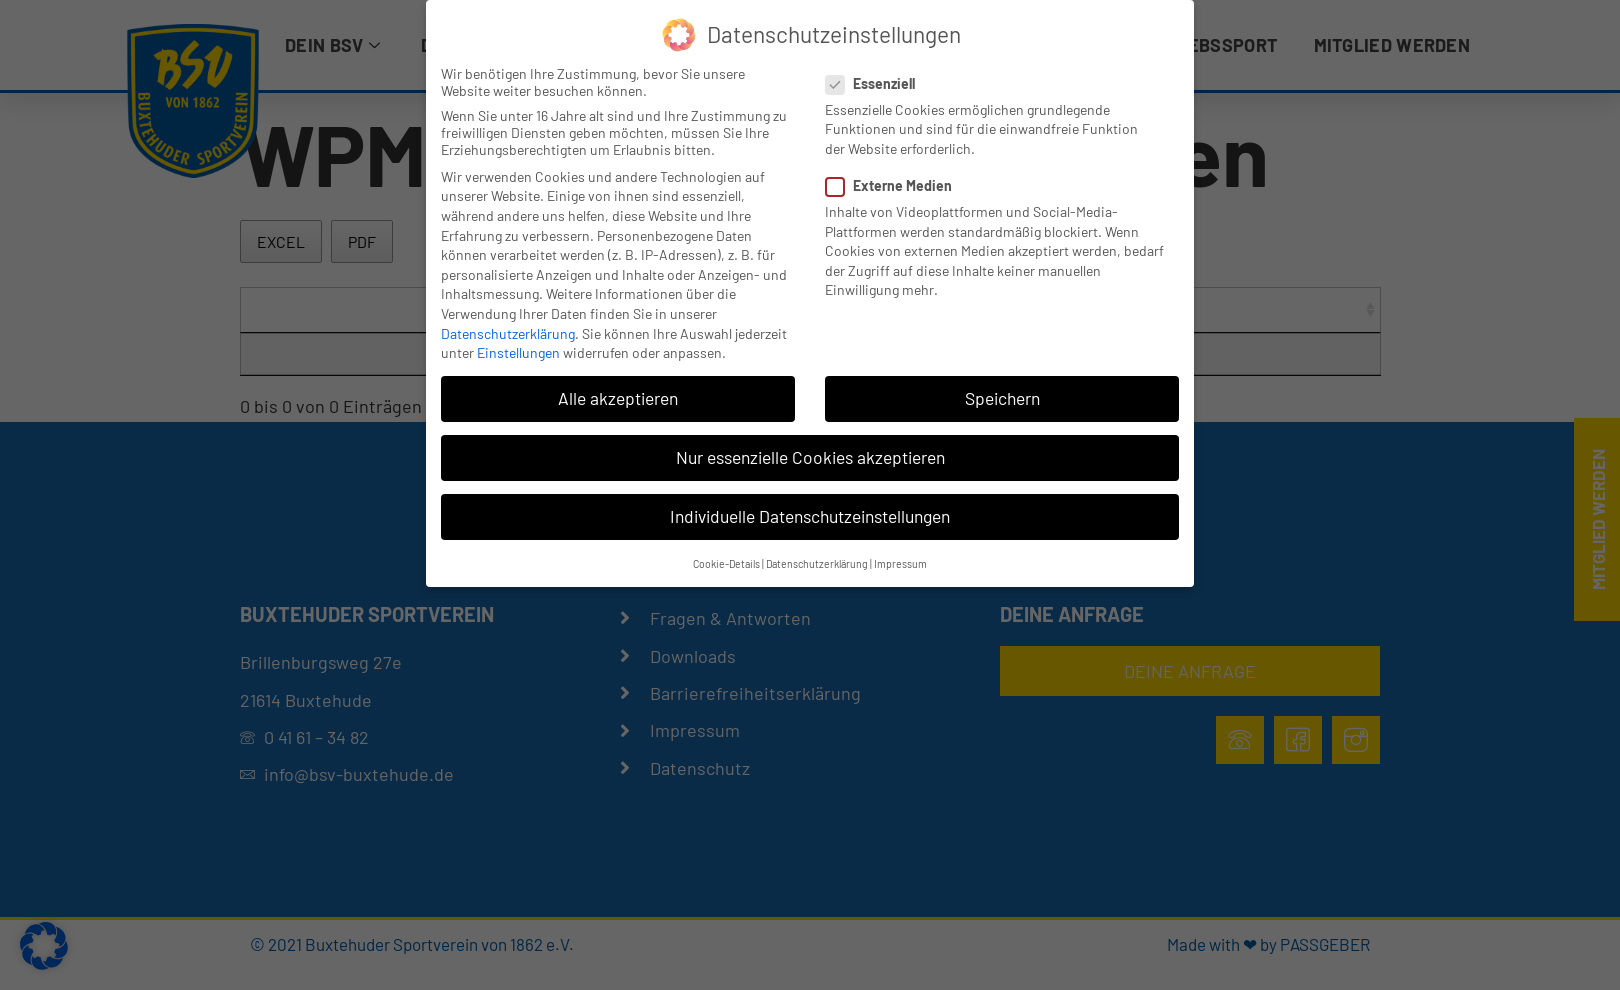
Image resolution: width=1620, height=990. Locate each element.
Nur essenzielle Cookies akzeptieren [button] (810, 457)
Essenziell (876, 83)
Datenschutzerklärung (508, 333)
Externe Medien (895, 185)
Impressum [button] (900, 563)
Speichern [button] (1002, 398)
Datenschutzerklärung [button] (817, 563)
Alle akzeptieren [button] (618, 398)
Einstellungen (518, 352)
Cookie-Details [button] (726, 563)
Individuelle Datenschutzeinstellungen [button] (810, 516)
